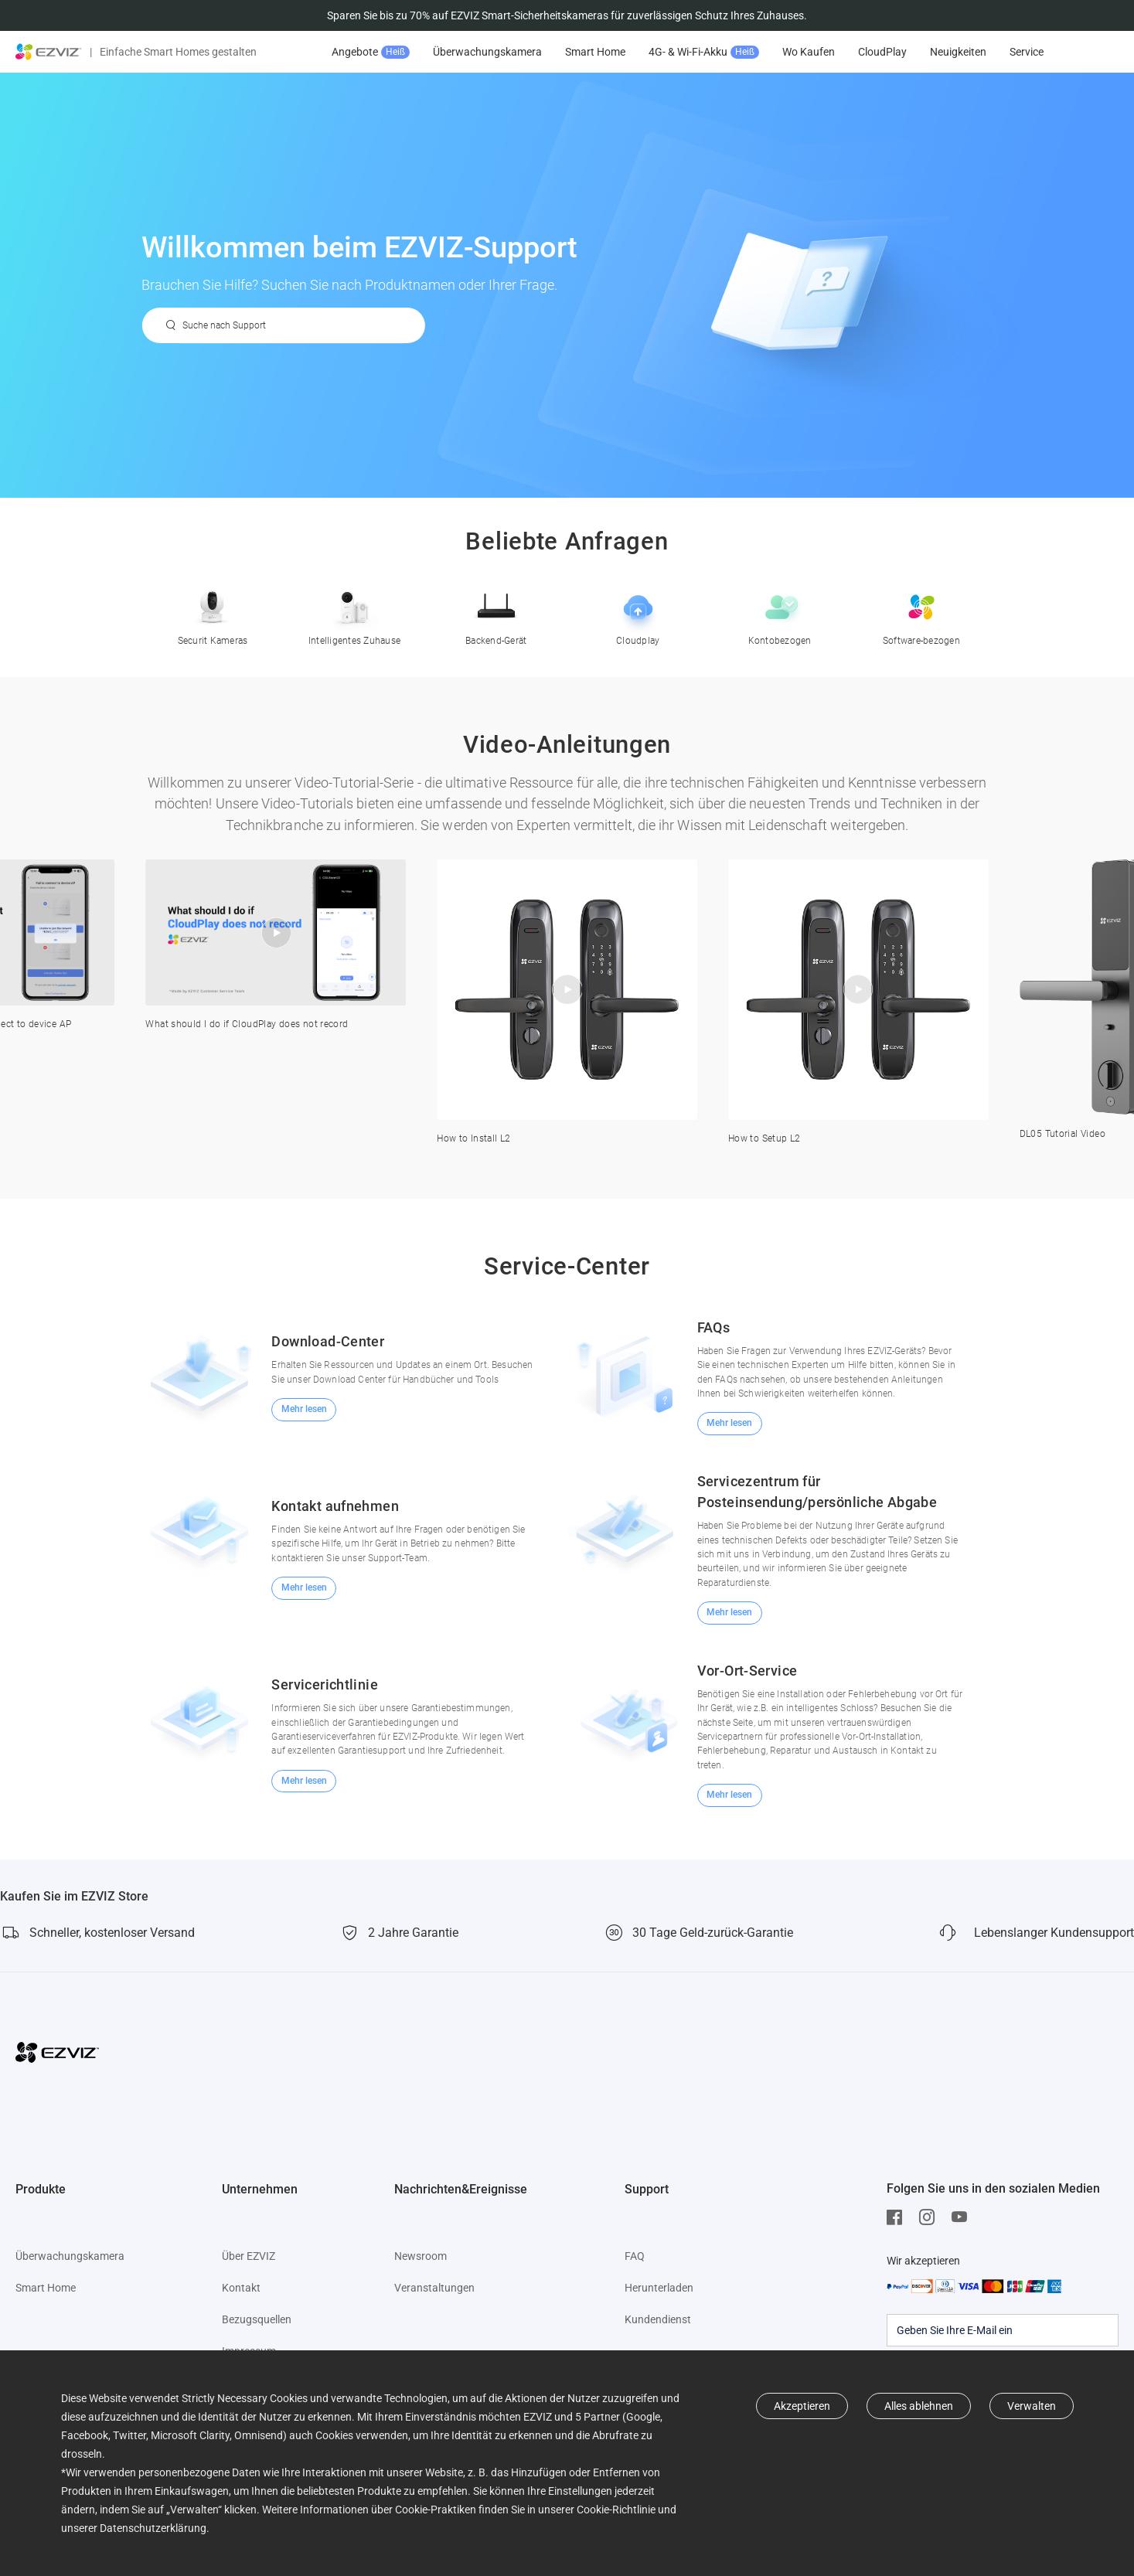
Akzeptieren (802, 2406)
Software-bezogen (921, 613)
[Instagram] (930, 2217)
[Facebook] (898, 2217)
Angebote (371, 52)
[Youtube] (963, 2217)
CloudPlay (882, 52)
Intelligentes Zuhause (354, 613)
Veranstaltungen (434, 2288)
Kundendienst (658, 2319)
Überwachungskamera (487, 52)
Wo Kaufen (808, 52)
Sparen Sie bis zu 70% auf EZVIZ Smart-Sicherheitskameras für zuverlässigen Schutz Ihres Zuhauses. (567, 15)
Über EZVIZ (248, 2256)
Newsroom (420, 2256)
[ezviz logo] (48, 51)
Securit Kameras (213, 613)
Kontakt (241, 2288)
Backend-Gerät (495, 613)
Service (1027, 52)
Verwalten (1031, 2406)
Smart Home (595, 52)
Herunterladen (659, 2288)
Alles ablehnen (918, 2406)
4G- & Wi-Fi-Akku (704, 52)
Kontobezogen (780, 613)
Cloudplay (638, 613)
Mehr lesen (304, 1409)
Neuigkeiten (958, 52)
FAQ (635, 2256)
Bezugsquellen (256, 2319)
